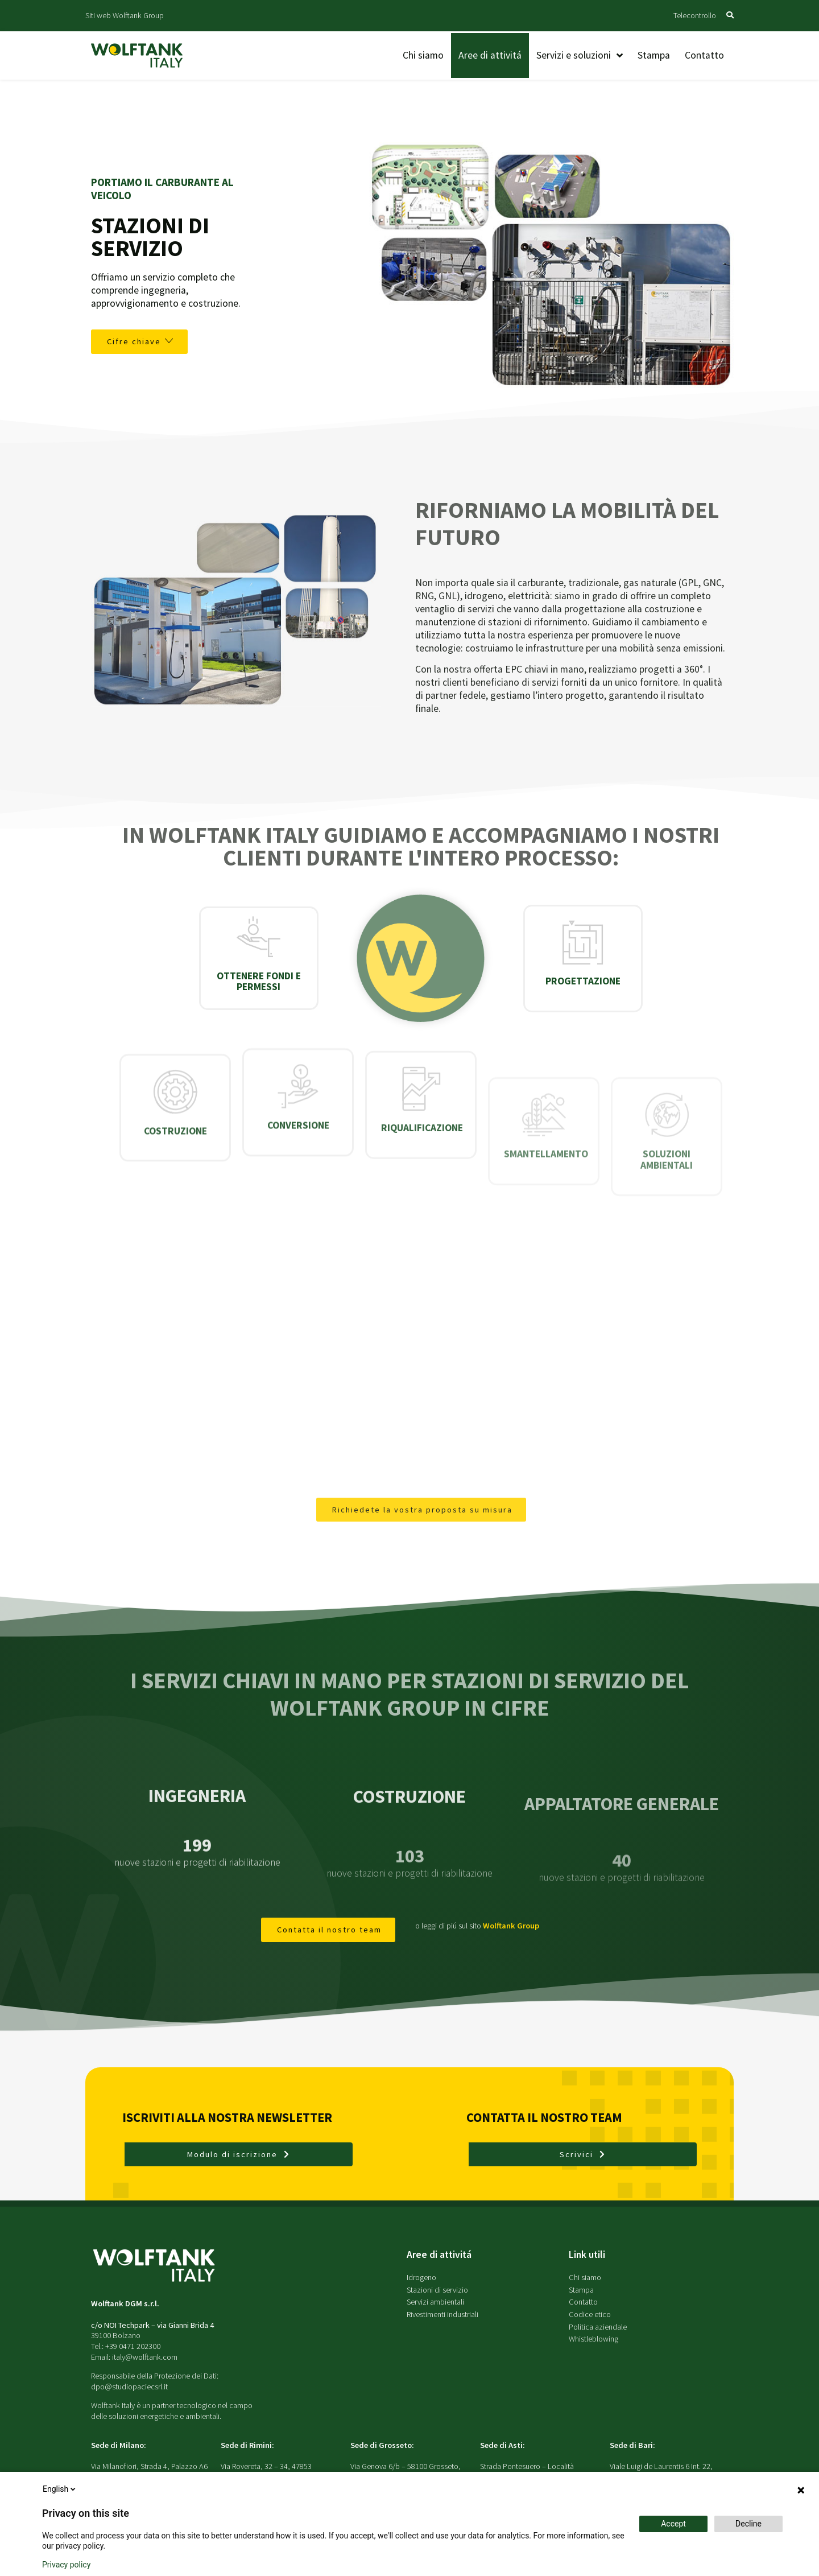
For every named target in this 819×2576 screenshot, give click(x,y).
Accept (673, 2523)
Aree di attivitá (439, 2254)
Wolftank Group (511, 1925)
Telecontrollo (694, 15)
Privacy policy (66, 2564)
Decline (748, 2523)
